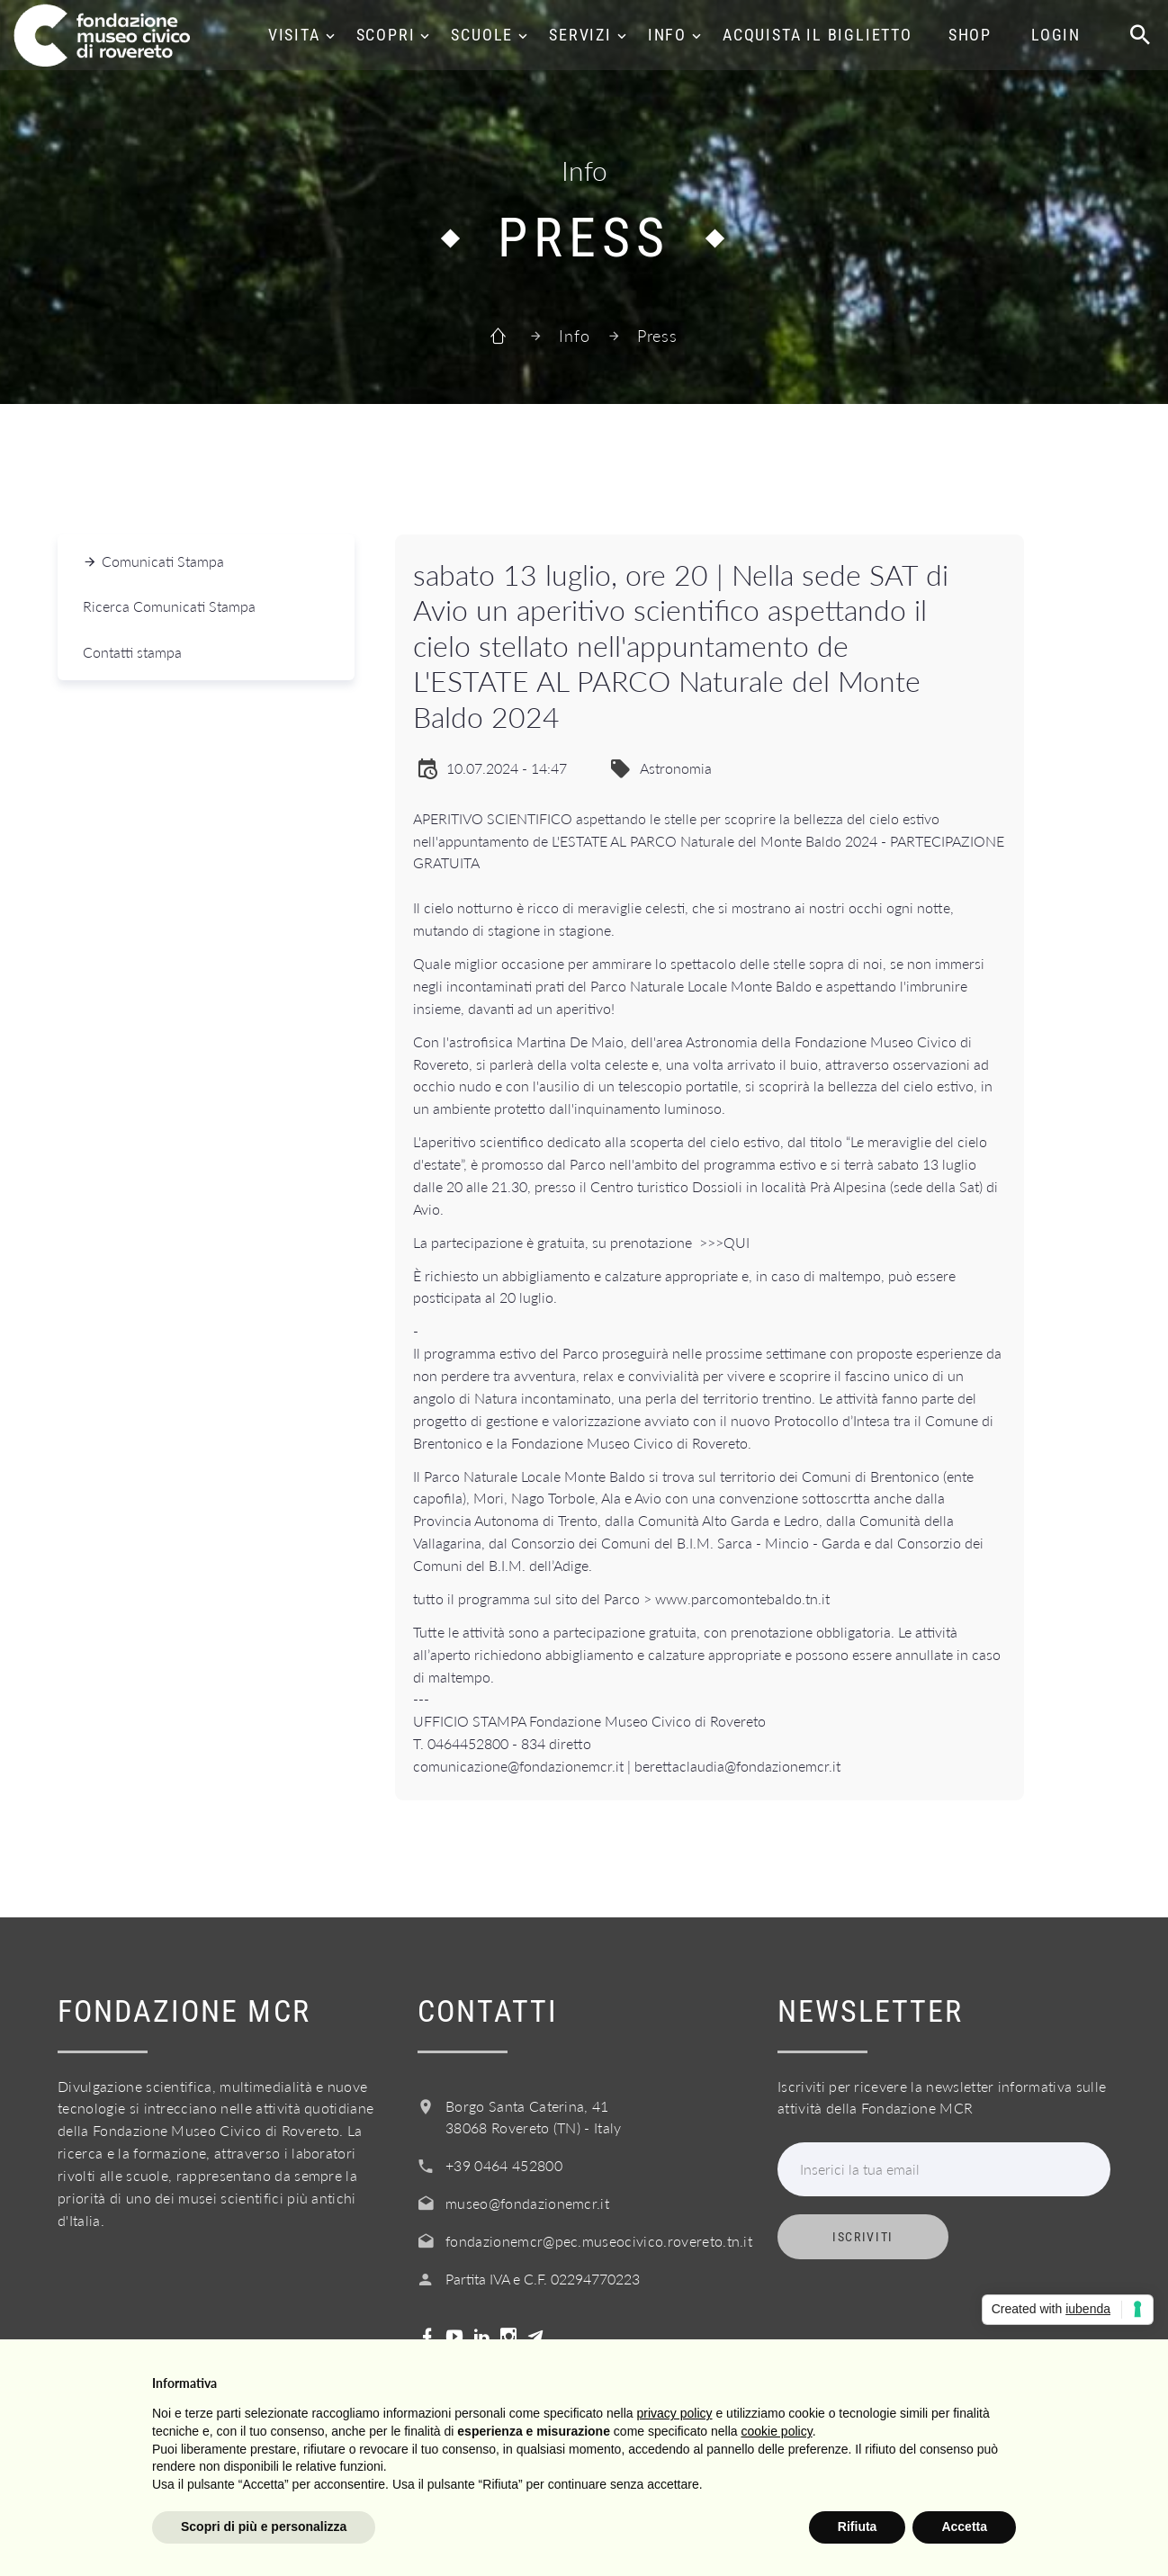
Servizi (580, 34)
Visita (294, 34)
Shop (970, 34)
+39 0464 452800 (503, 2165)
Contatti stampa (132, 651)
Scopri (386, 34)
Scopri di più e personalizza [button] (263, 2526)
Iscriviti (863, 2237)
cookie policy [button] (777, 2431)
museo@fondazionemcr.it (527, 2203)
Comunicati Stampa (163, 561)
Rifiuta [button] (857, 2526)
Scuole (482, 34)
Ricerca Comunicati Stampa (169, 606)
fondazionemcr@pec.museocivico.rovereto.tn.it (598, 2240)
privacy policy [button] (675, 2413)
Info (667, 34)
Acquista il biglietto (817, 34)
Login (1056, 34)
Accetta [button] (964, 2526)
